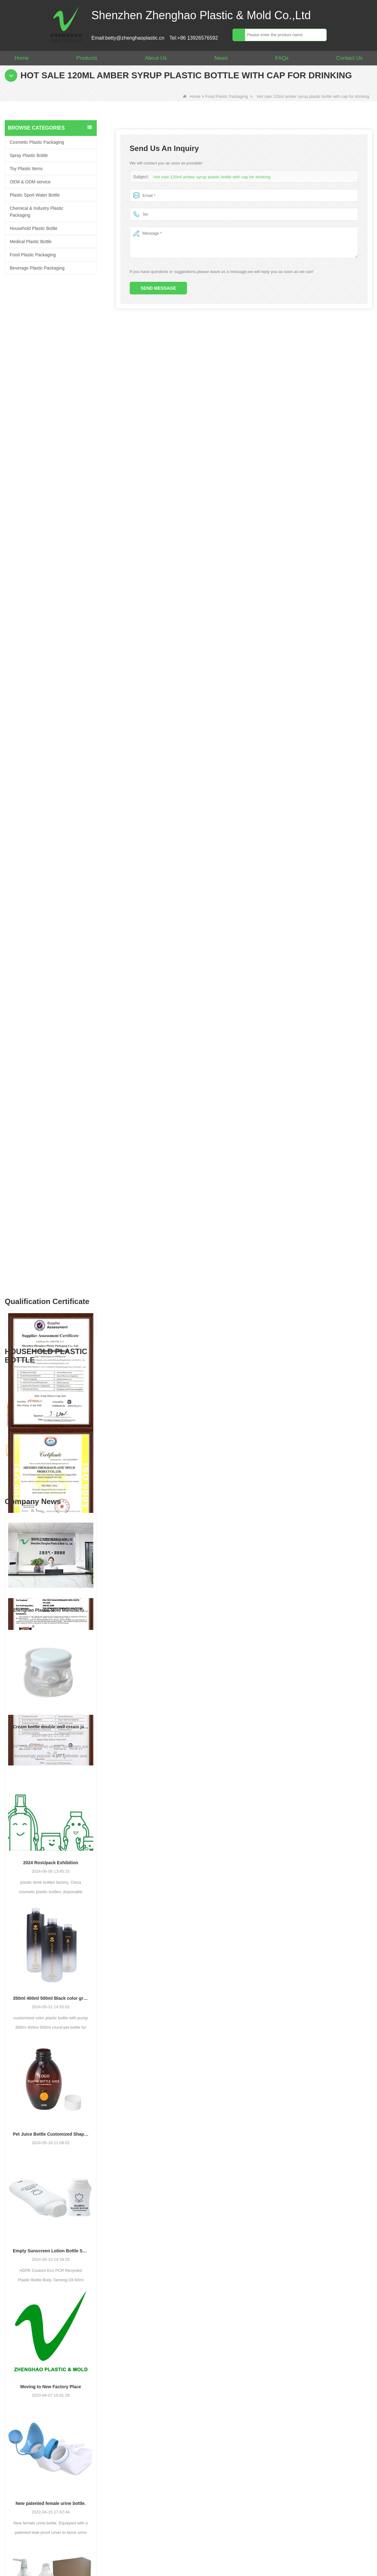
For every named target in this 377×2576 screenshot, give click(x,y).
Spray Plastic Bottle (29, 155)
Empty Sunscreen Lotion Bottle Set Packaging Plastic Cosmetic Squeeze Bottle (51, 1691)
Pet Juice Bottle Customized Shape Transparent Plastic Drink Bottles (51, 1574)
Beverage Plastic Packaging (37, 267)
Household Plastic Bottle (33, 228)
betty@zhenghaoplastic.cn (31, 2455)
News (221, 58)
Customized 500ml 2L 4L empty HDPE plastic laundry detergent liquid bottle (62, 836)
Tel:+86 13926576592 (193, 38)
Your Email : (229, 2424)
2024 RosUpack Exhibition (50, 1303)
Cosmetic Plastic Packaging (37, 142)
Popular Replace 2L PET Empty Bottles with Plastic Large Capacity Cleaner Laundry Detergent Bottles (62, 868)
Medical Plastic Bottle (31, 241)
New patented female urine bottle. (51, 1944)
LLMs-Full (352, 2561)
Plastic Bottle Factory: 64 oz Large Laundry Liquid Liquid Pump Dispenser (51, 2079)
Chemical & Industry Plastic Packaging (36, 212)
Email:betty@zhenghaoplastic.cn (127, 38)
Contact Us (349, 58)
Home (21, 58)
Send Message (158, 288)
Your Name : (229, 2411)
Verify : (223, 2505)
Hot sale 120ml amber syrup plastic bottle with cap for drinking (209, 177)
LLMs (310, 2561)
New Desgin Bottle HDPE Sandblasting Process (51, 2215)
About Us (156, 58)
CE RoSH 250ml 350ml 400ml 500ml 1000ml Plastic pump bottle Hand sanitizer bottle (62, 803)
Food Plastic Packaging (226, 96)
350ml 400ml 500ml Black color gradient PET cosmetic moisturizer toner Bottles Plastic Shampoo (51, 1438)
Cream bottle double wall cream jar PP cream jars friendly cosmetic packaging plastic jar (51, 1167)
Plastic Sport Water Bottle (35, 195)
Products (86, 58)
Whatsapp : (228, 2437)
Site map (186, 2561)
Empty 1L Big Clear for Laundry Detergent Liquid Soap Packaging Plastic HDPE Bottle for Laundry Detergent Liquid (62, 901)
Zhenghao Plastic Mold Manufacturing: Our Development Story (51, 1050)
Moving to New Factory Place (50, 1827)
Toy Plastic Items (26, 168)
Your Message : (233, 2451)
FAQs (282, 58)
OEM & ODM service (30, 181)
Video (274, 2561)
